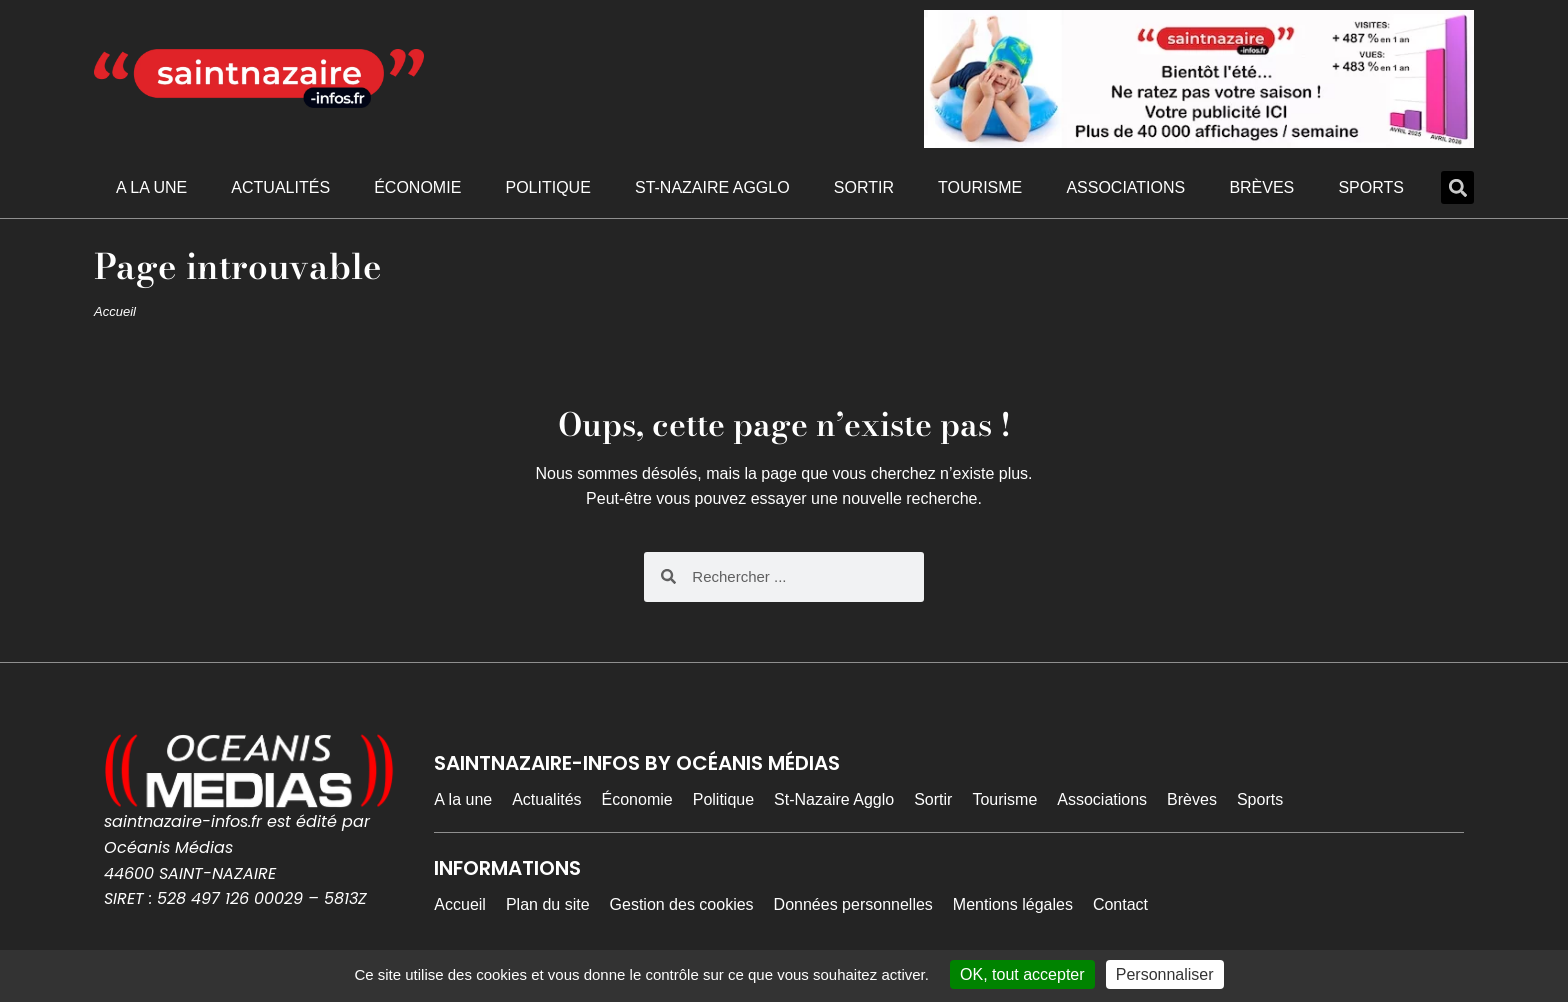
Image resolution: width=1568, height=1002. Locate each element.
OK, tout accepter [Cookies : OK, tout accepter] (1022, 974)
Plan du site (548, 904)
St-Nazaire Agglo (712, 187)
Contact (1120, 904)
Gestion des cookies (682, 904)
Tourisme (980, 187)
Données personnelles (853, 904)
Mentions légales (1013, 904)
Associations (1125, 187)
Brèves (1261, 187)
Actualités (280, 187)
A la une (151, 187)
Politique (547, 187)
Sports (1371, 187)
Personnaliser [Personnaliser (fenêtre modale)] (1165, 974)
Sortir (864, 187)
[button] (1457, 187)
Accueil (115, 311)
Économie (417, 187)
